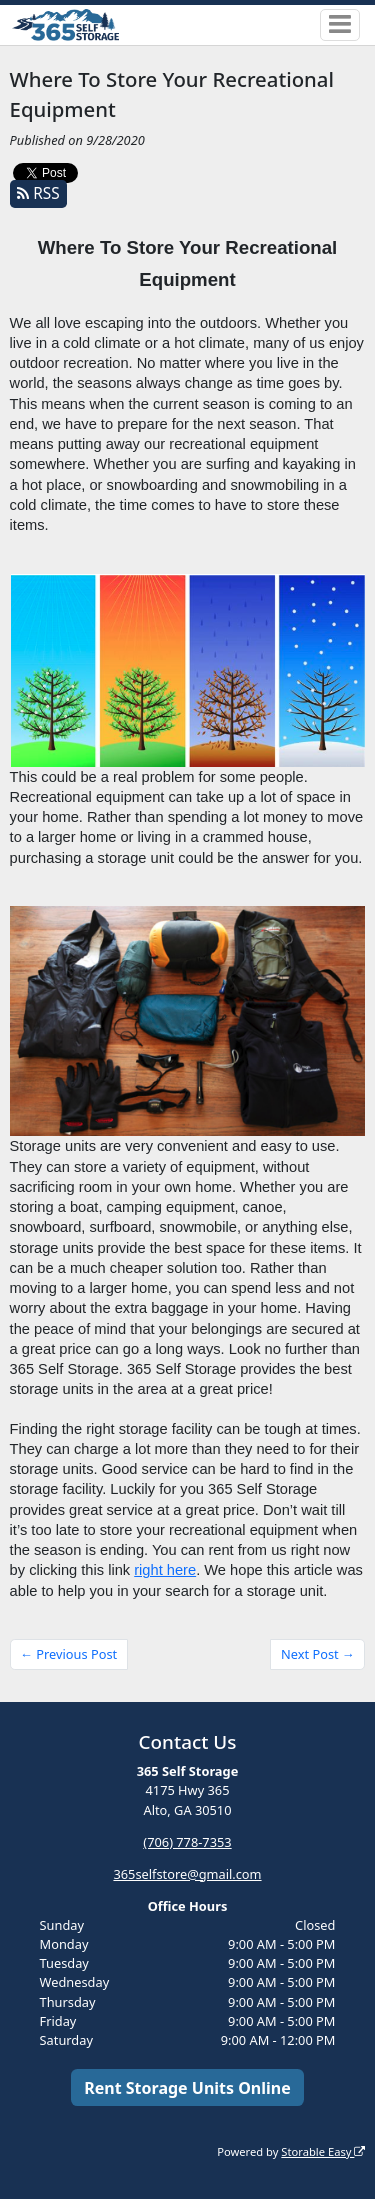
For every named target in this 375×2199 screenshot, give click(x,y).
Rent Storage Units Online (187, 2088)
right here (165, 1570)
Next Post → (318, 1654)
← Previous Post (68, 1654)
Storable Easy (323, 2151)
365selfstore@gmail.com (187, 1874)
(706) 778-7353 (187, 1842)
